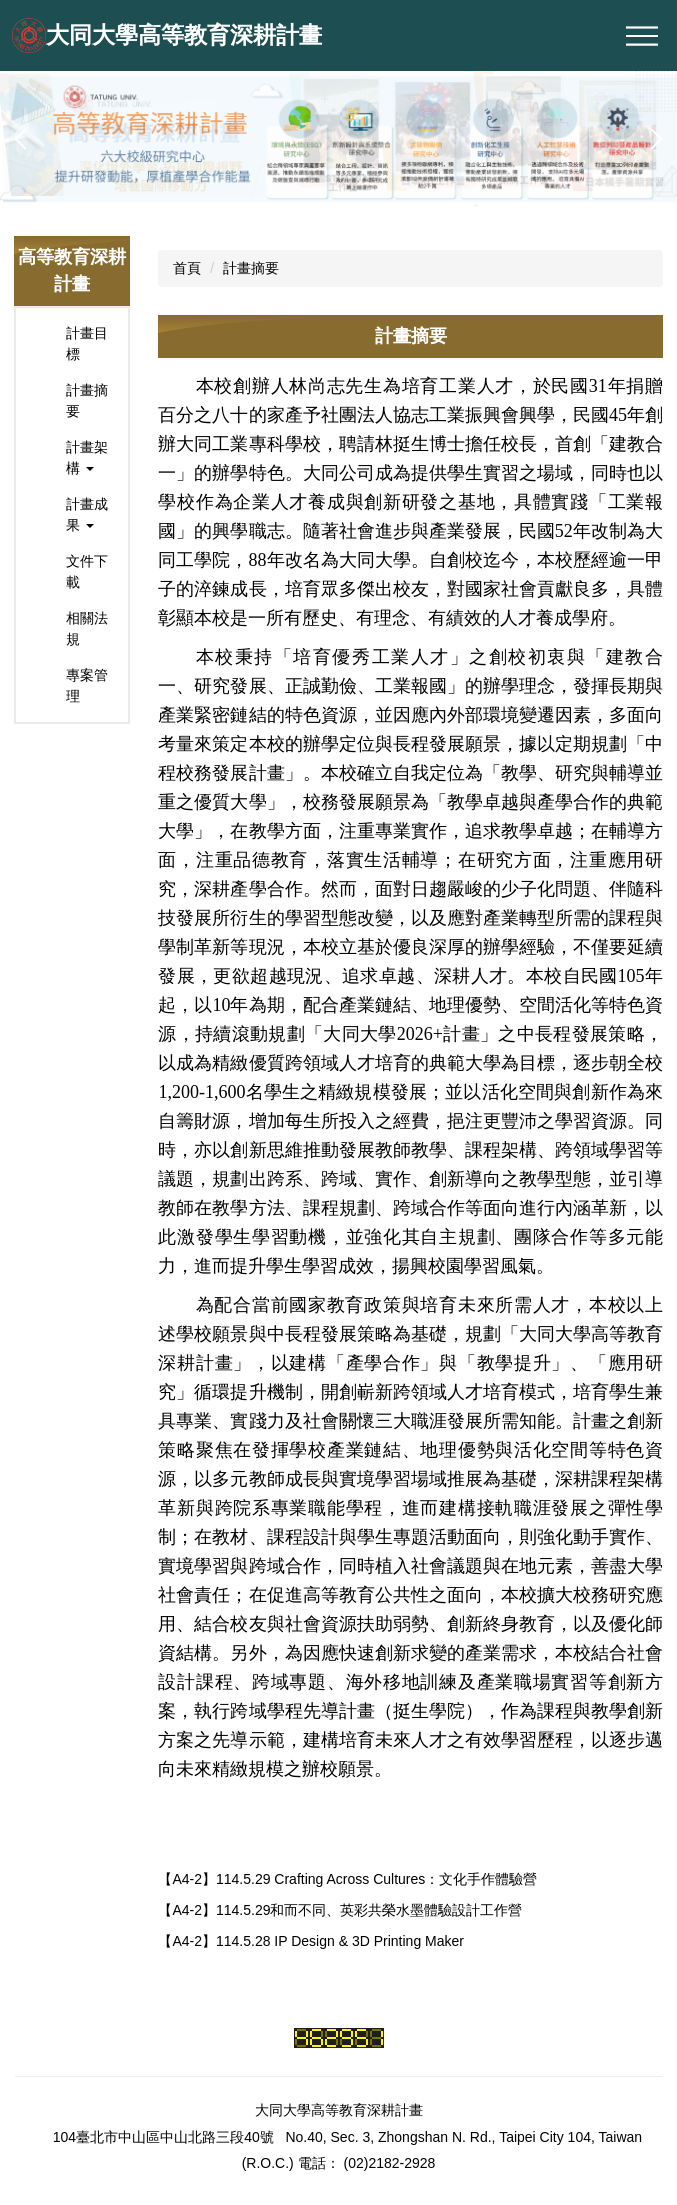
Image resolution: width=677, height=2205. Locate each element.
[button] (25, 139)
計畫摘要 (251, 268)
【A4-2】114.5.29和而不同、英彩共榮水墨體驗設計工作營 (340, 1910)
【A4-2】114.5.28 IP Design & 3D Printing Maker (311, 1941)
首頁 (187, 268)
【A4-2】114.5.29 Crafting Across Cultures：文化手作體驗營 (347, 1879)
